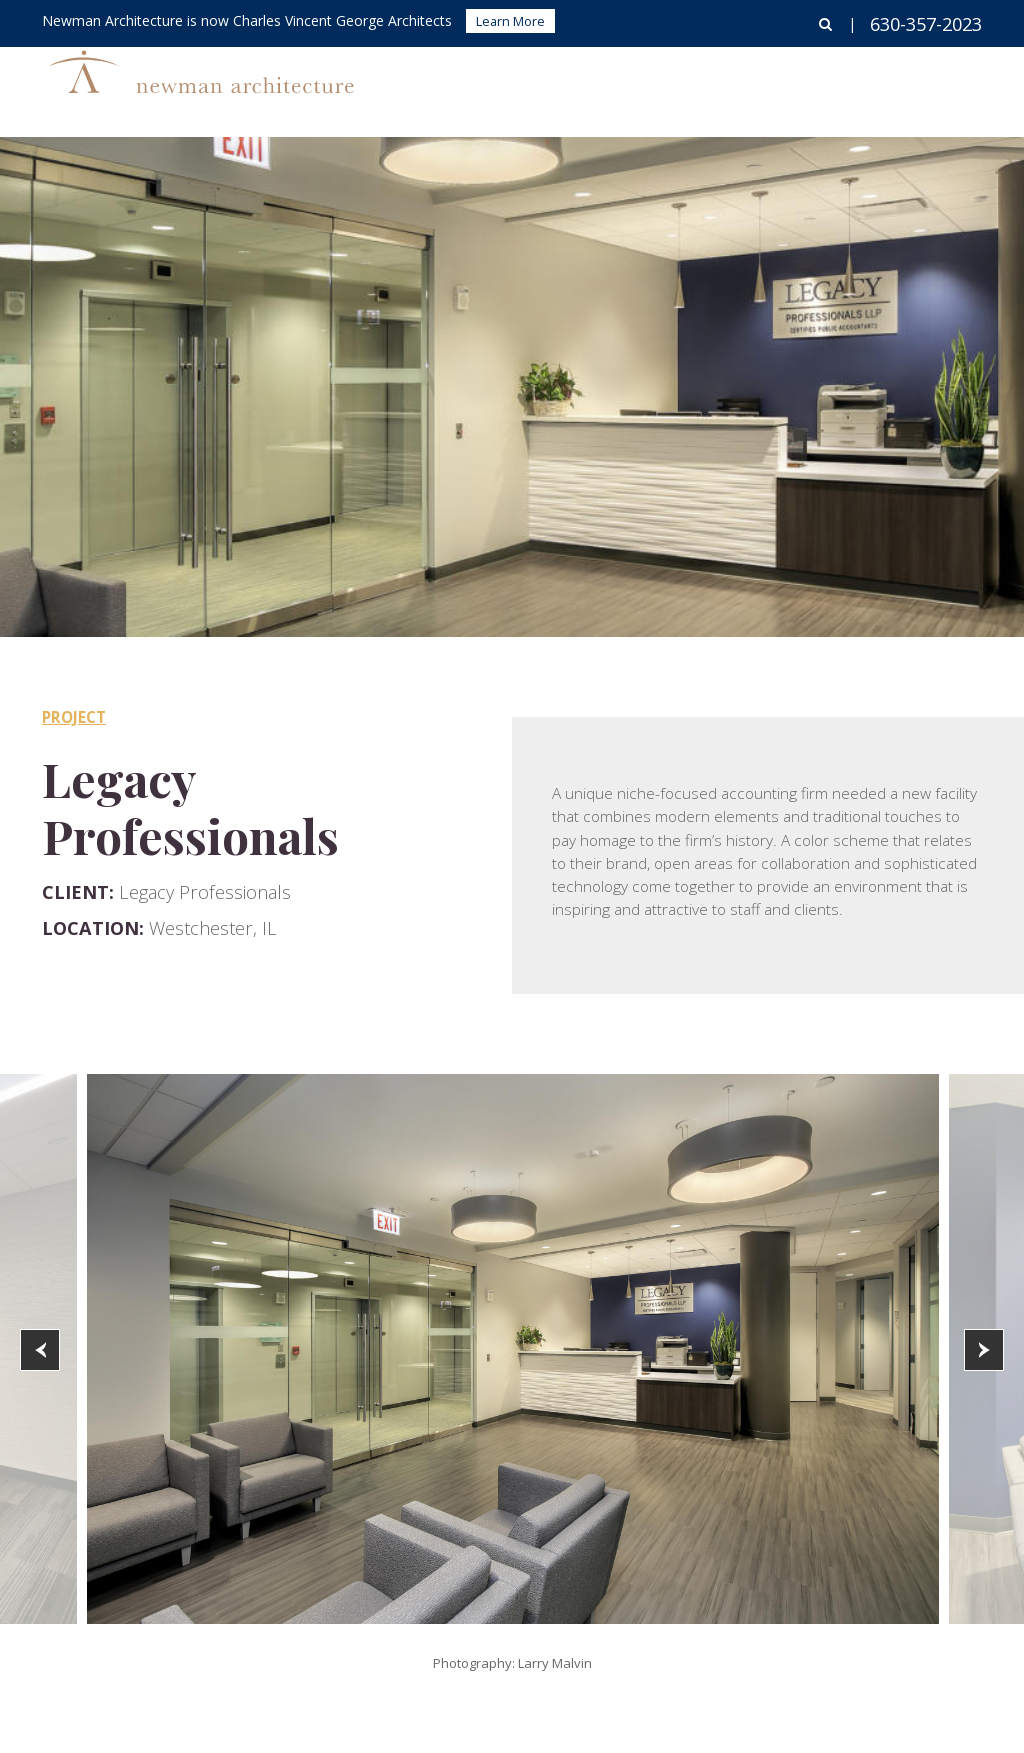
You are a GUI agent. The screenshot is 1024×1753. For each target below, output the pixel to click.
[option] (513, 1349)
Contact (949, 85)
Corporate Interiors (694, 85)
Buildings (544, 85)
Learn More (510, 21)
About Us (843, 85)
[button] (40, 1350)
